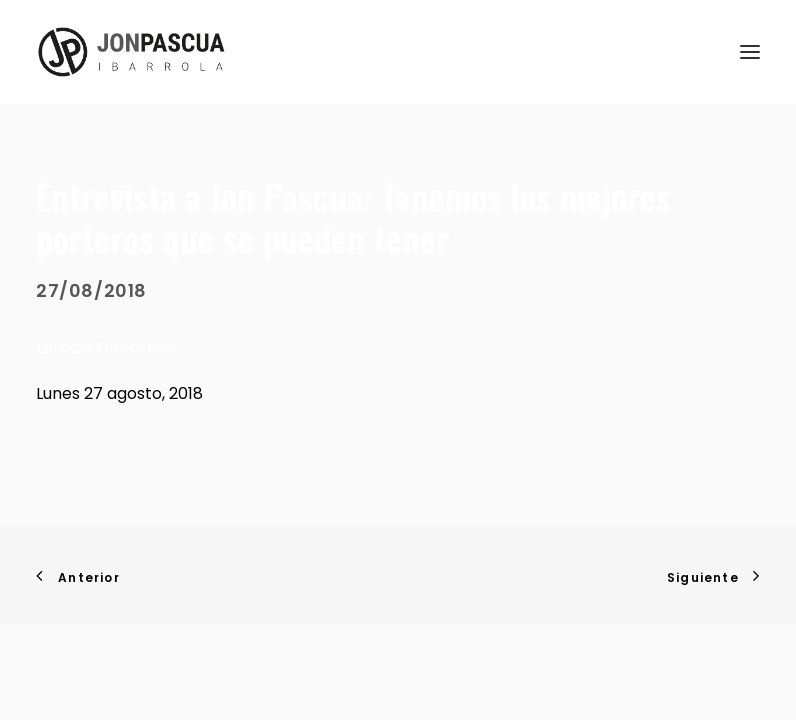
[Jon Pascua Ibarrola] (131, 52)
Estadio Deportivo (106, 347)
